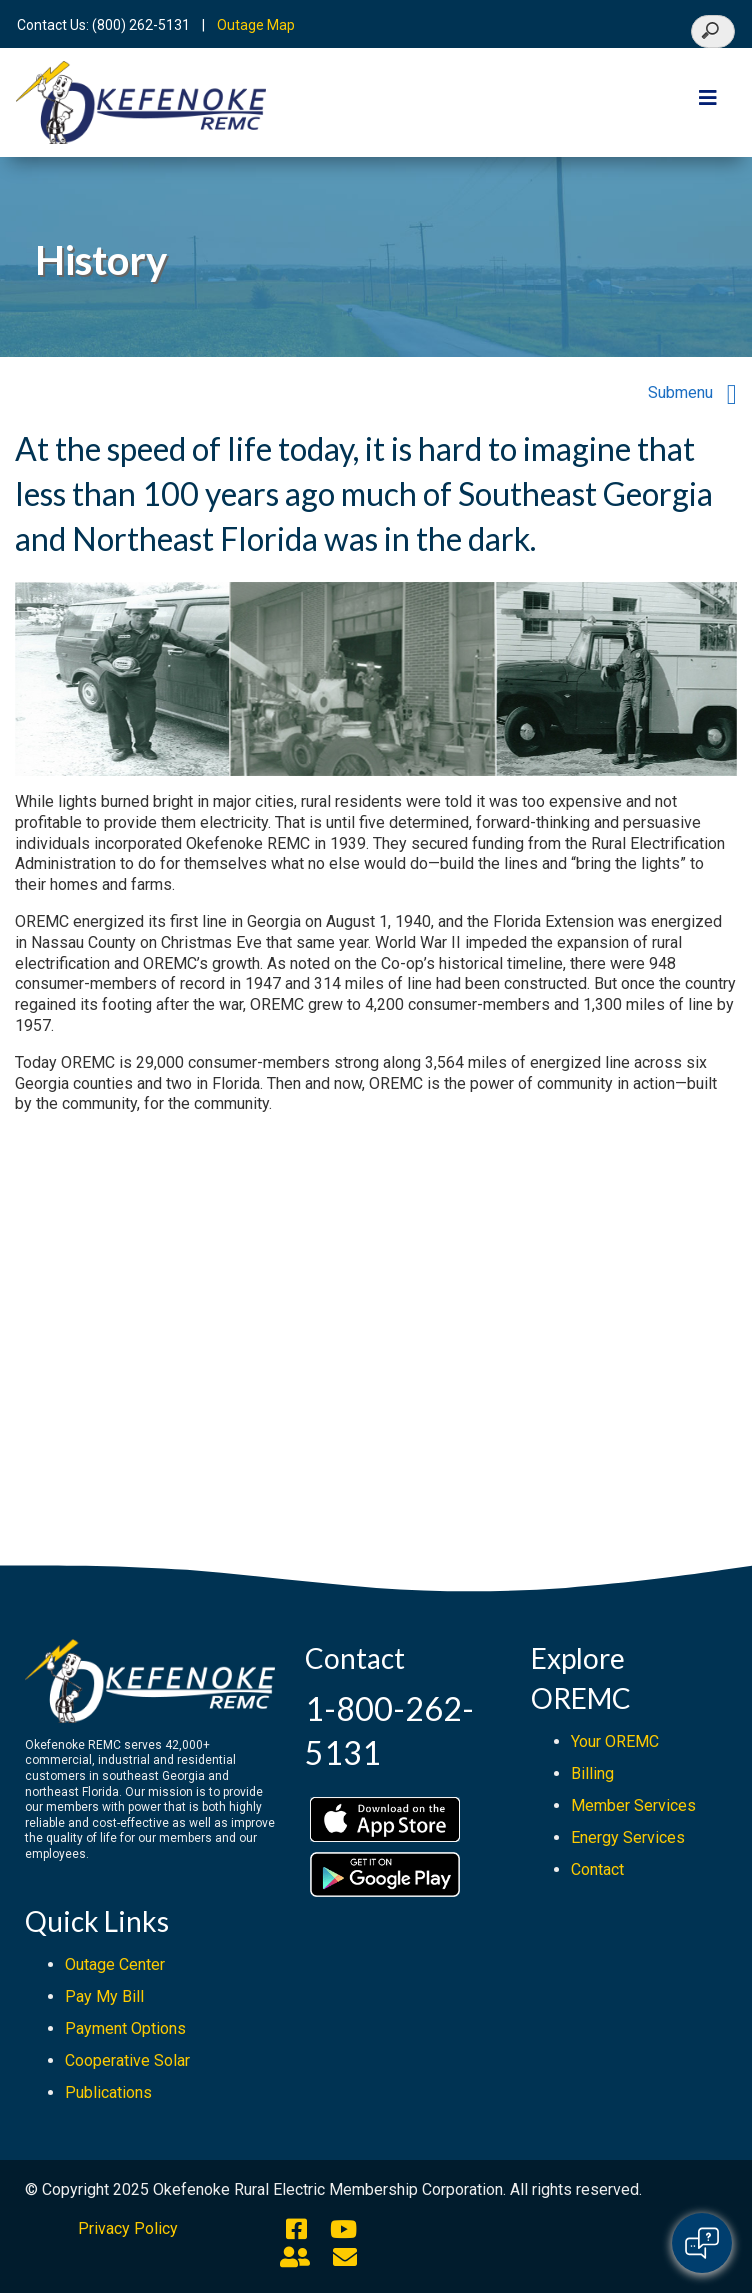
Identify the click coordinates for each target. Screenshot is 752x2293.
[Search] (713, 31)
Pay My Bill (104, 1996)
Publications (108, 2092)
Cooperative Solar (127, 2060)
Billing (592, 1773)
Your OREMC (615, 1741)
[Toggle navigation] (708, 103)
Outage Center (115, 1964)
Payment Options (125, 2028)
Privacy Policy (128, 2228)
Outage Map (256, 25)
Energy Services (628, 1837)
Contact (597, 1869)
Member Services (633, 1805)
